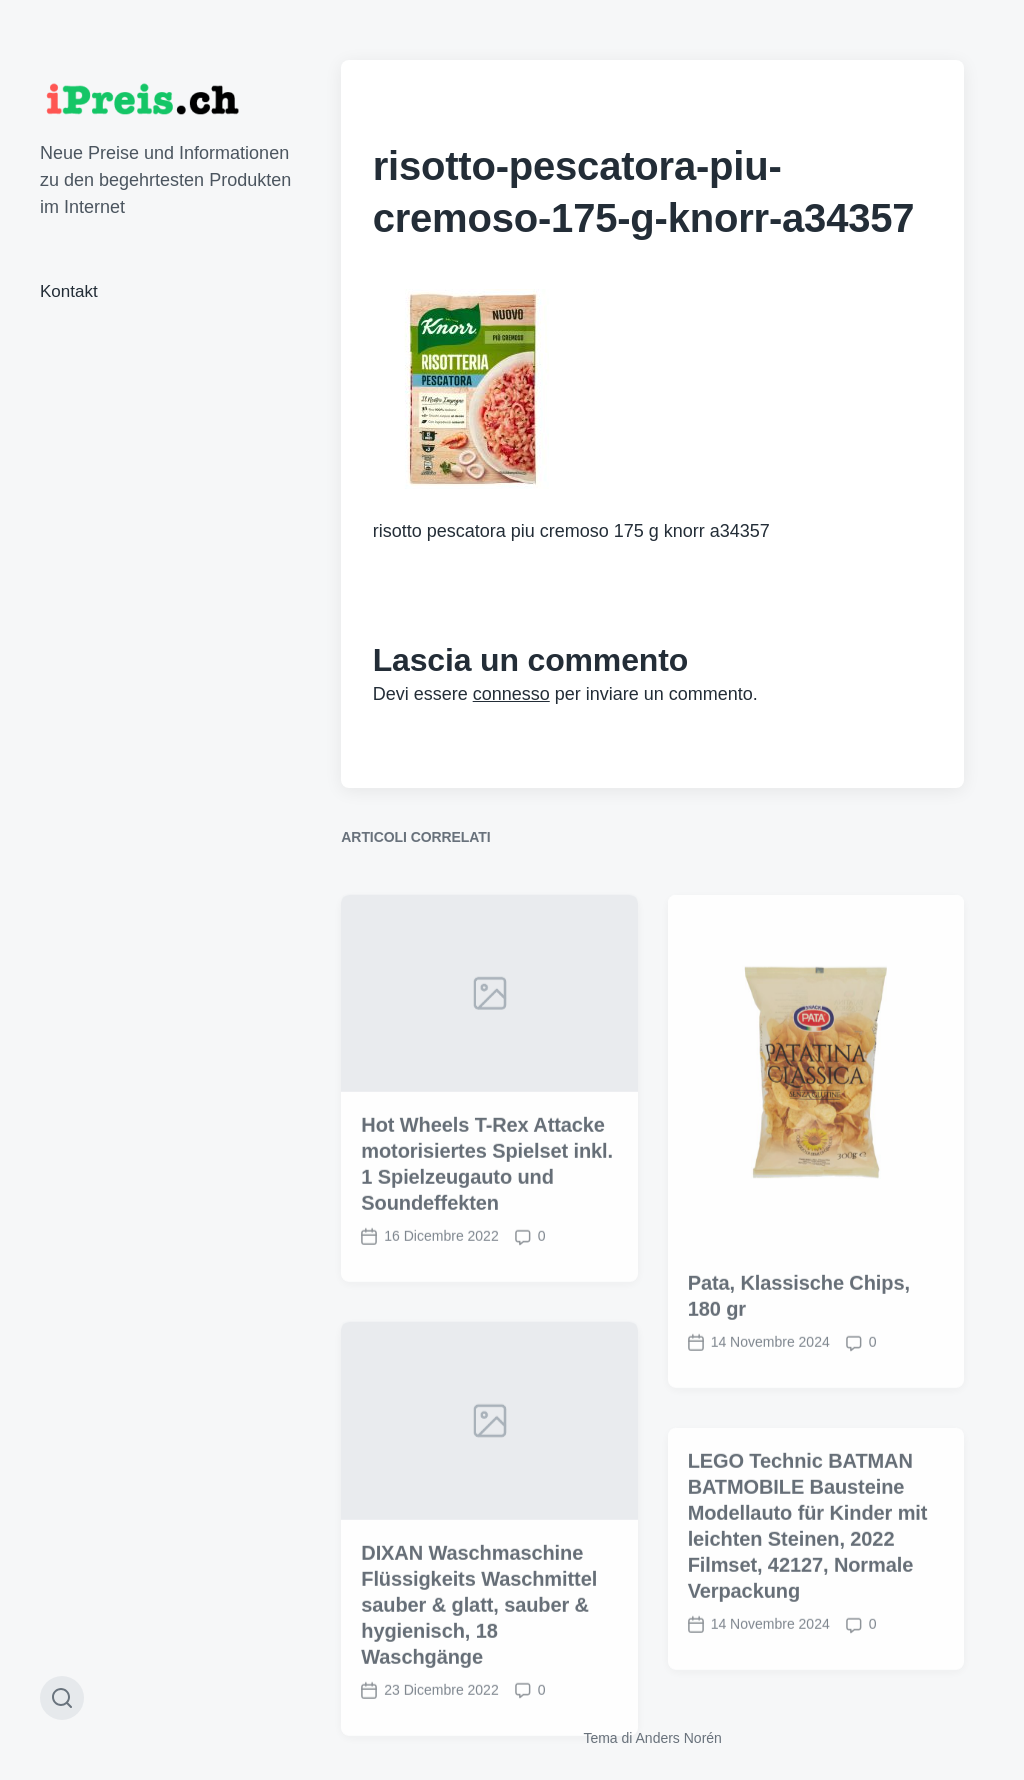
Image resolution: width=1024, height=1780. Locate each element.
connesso (511, 694)
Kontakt (69, 291)
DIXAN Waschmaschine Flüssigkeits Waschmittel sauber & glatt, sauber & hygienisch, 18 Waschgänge (479, 1692)
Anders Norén (679, 1738)
